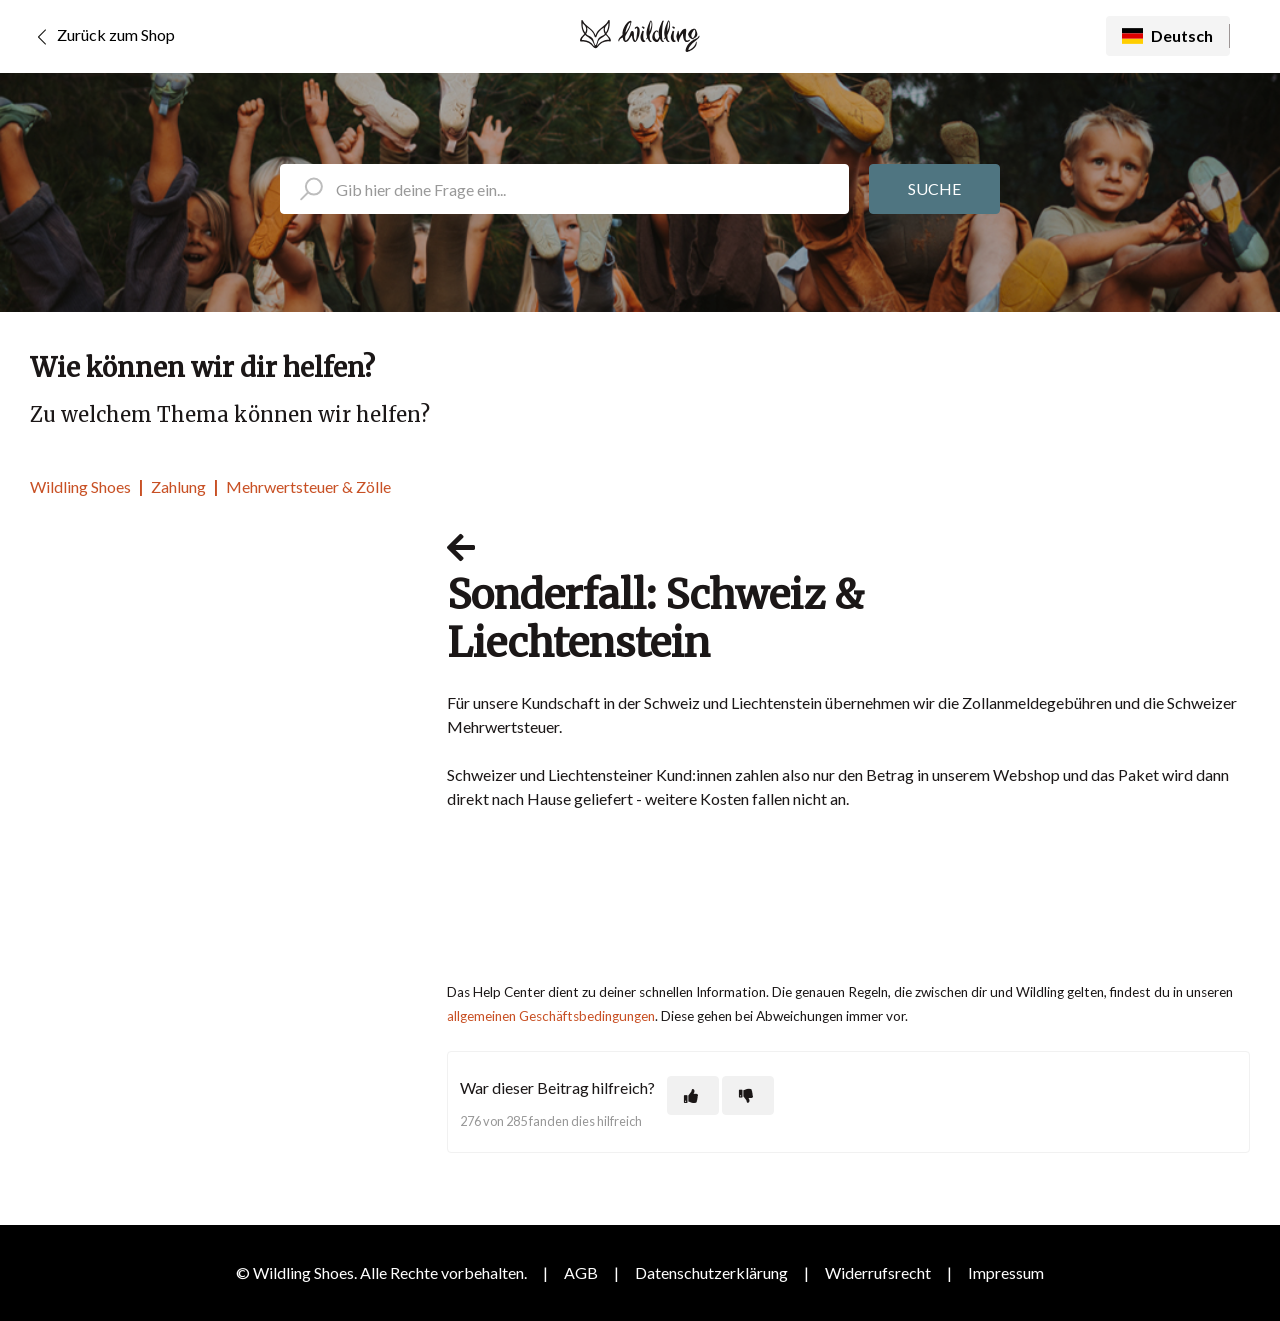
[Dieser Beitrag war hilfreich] (693, 1095)
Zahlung (178, 486)
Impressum (1006, 1272)
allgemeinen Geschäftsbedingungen (551, 1016)
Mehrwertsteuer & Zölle (308, 486)
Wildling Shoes (80, 486)
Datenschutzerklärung (711, 1272)
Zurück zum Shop (102, 37)
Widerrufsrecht (878, 1272)
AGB (581, 1272)
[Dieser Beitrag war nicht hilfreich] (748, 1095)
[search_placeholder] (564, 189)
